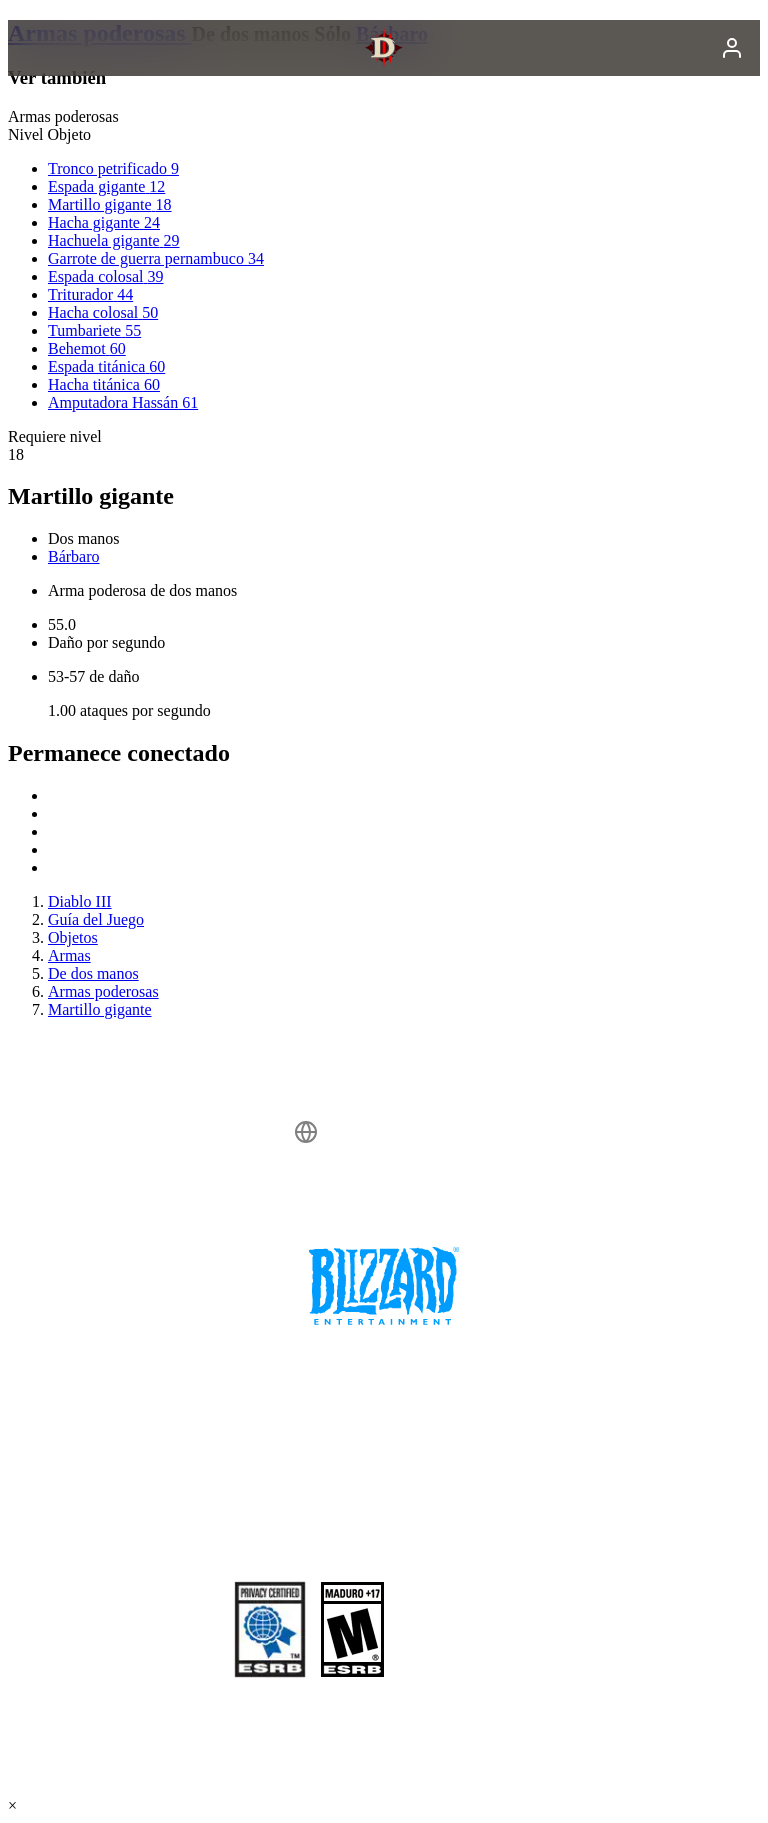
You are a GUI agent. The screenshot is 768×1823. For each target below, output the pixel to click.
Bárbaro (74, 556)
